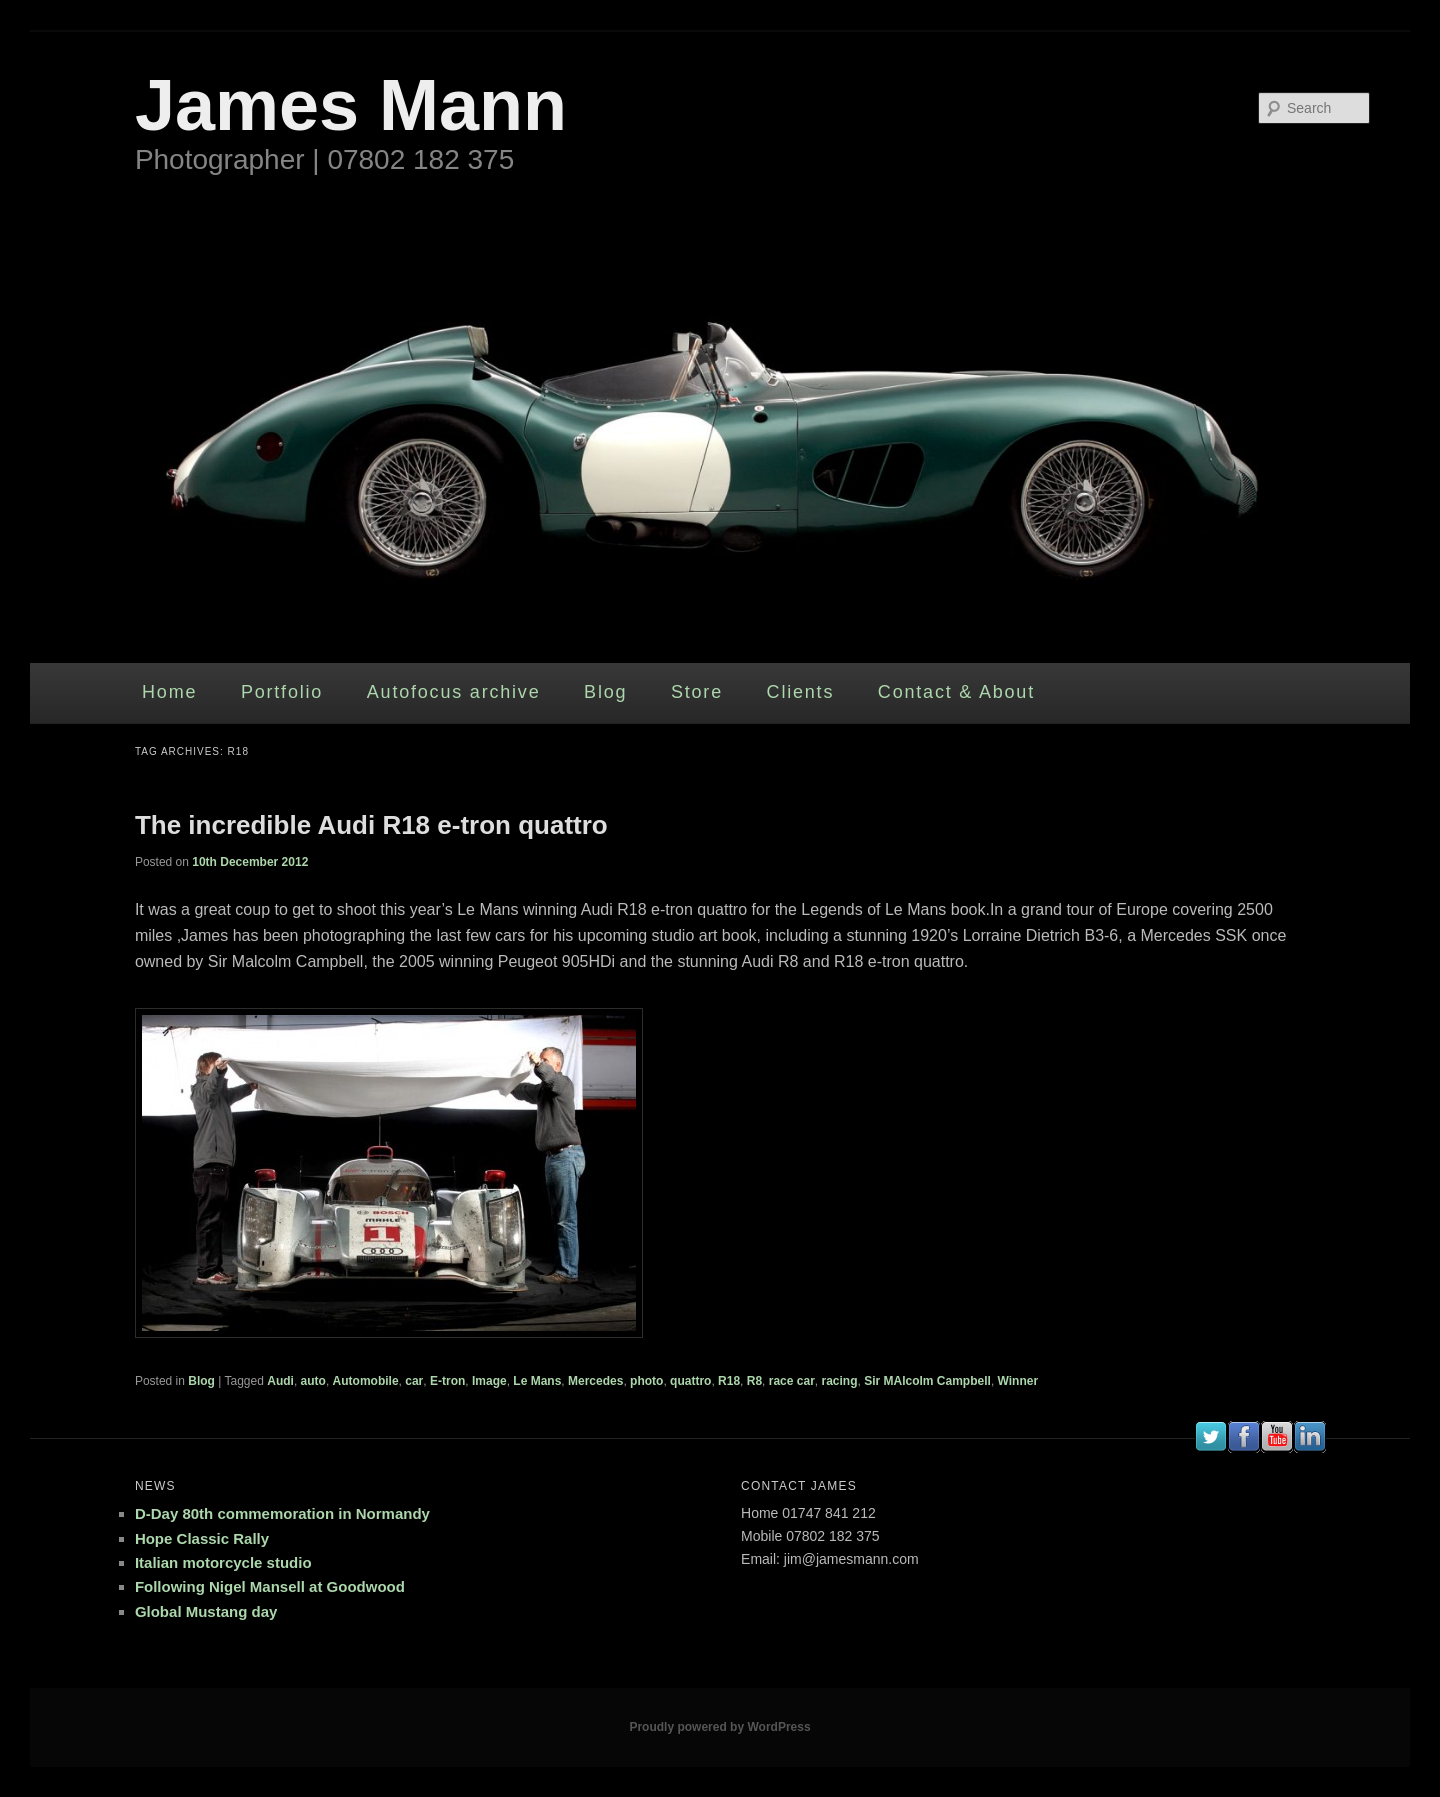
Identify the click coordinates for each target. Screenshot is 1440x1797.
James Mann (351, 105)
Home (169, 692)
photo (646, 1381)
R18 (729, 1381)
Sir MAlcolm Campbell (927, 1381)
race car (792, 1381)
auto (313, 1381)
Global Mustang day (206, 1611)
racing (839, 1381)
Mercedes (595, 1381)
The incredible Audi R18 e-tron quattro (371, 825)
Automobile (366, 1381)
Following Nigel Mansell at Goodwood (270, 1586)
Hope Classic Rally (202, 1538)
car (414, 1381)
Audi (280, 1381)
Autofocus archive (454, 692)
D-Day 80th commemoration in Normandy (282, 1513)
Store (697, 692)
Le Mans (537, 1381)
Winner (1018, 1381)
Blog (605, 692)
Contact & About (956, 692)
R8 (754, 1381)
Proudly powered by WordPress (719, 1727)
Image (489, 1381)
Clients (801, 692)
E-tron (447, 1381)
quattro (690, 1381)
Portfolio (282, 692)
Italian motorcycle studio (223, 1562)
